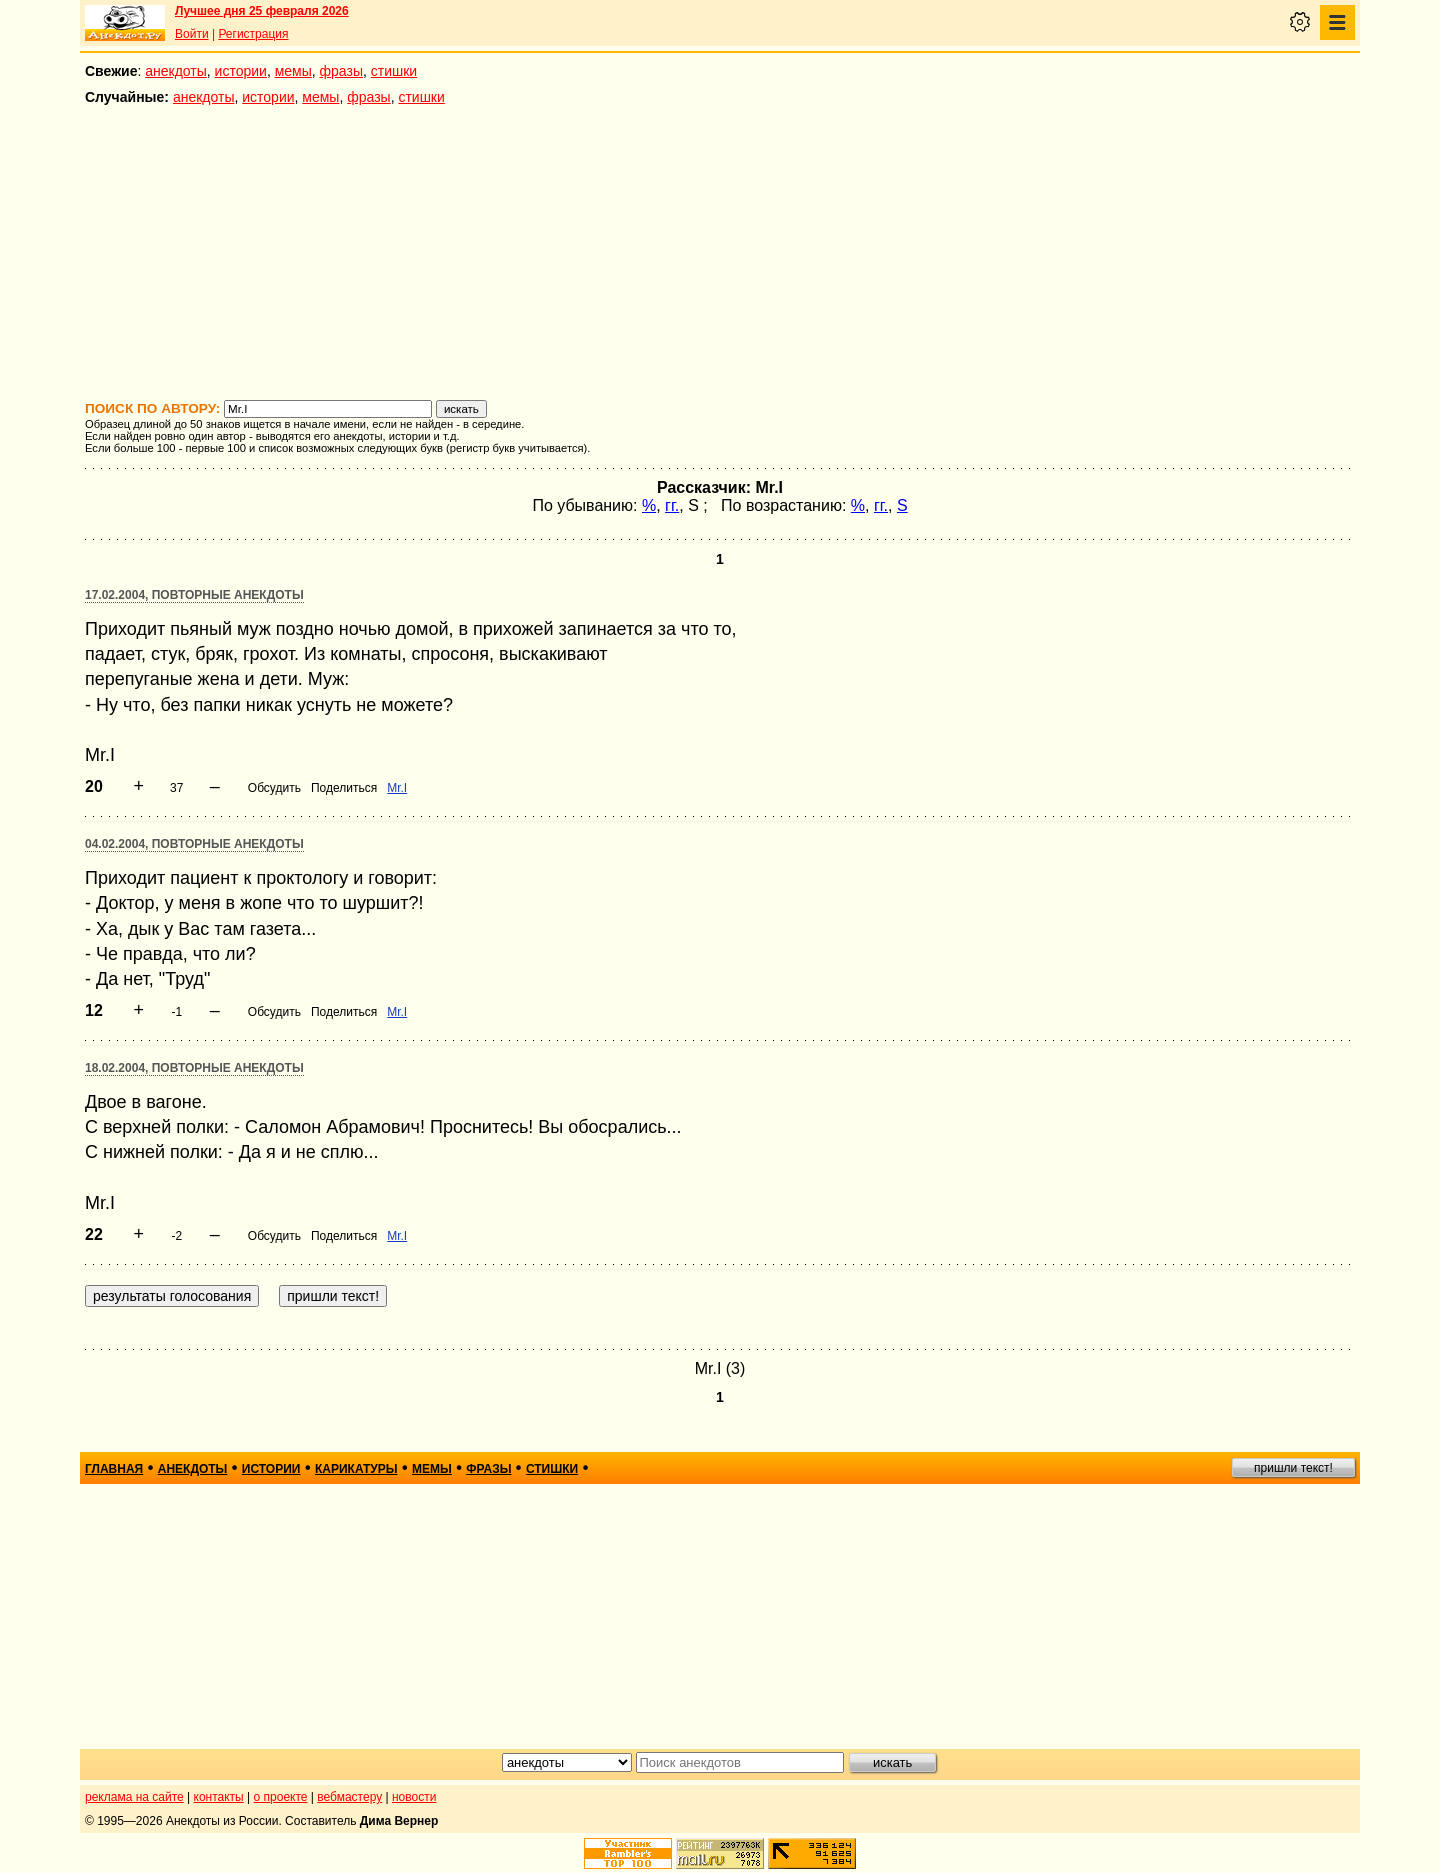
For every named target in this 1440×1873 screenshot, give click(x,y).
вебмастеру (349, 1797)
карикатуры (356, 1469)
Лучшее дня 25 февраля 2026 (262, 11)
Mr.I (397, 788)
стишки (394, 71)
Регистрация (253, 34)
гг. (672, 505)
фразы (341, 71)
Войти (192, 34)
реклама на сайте (134, 1797)
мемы (293, 71)
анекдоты (176, 71)
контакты (219, 1797)
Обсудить (274, 788)
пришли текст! (1293, 1468)
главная (114, 1469)
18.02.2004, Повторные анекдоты (194, 1068)
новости (414, 1797)
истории (241, 71)
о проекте (281, 1797)
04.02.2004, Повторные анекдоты (194, 844)
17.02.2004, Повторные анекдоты (194, 595)
